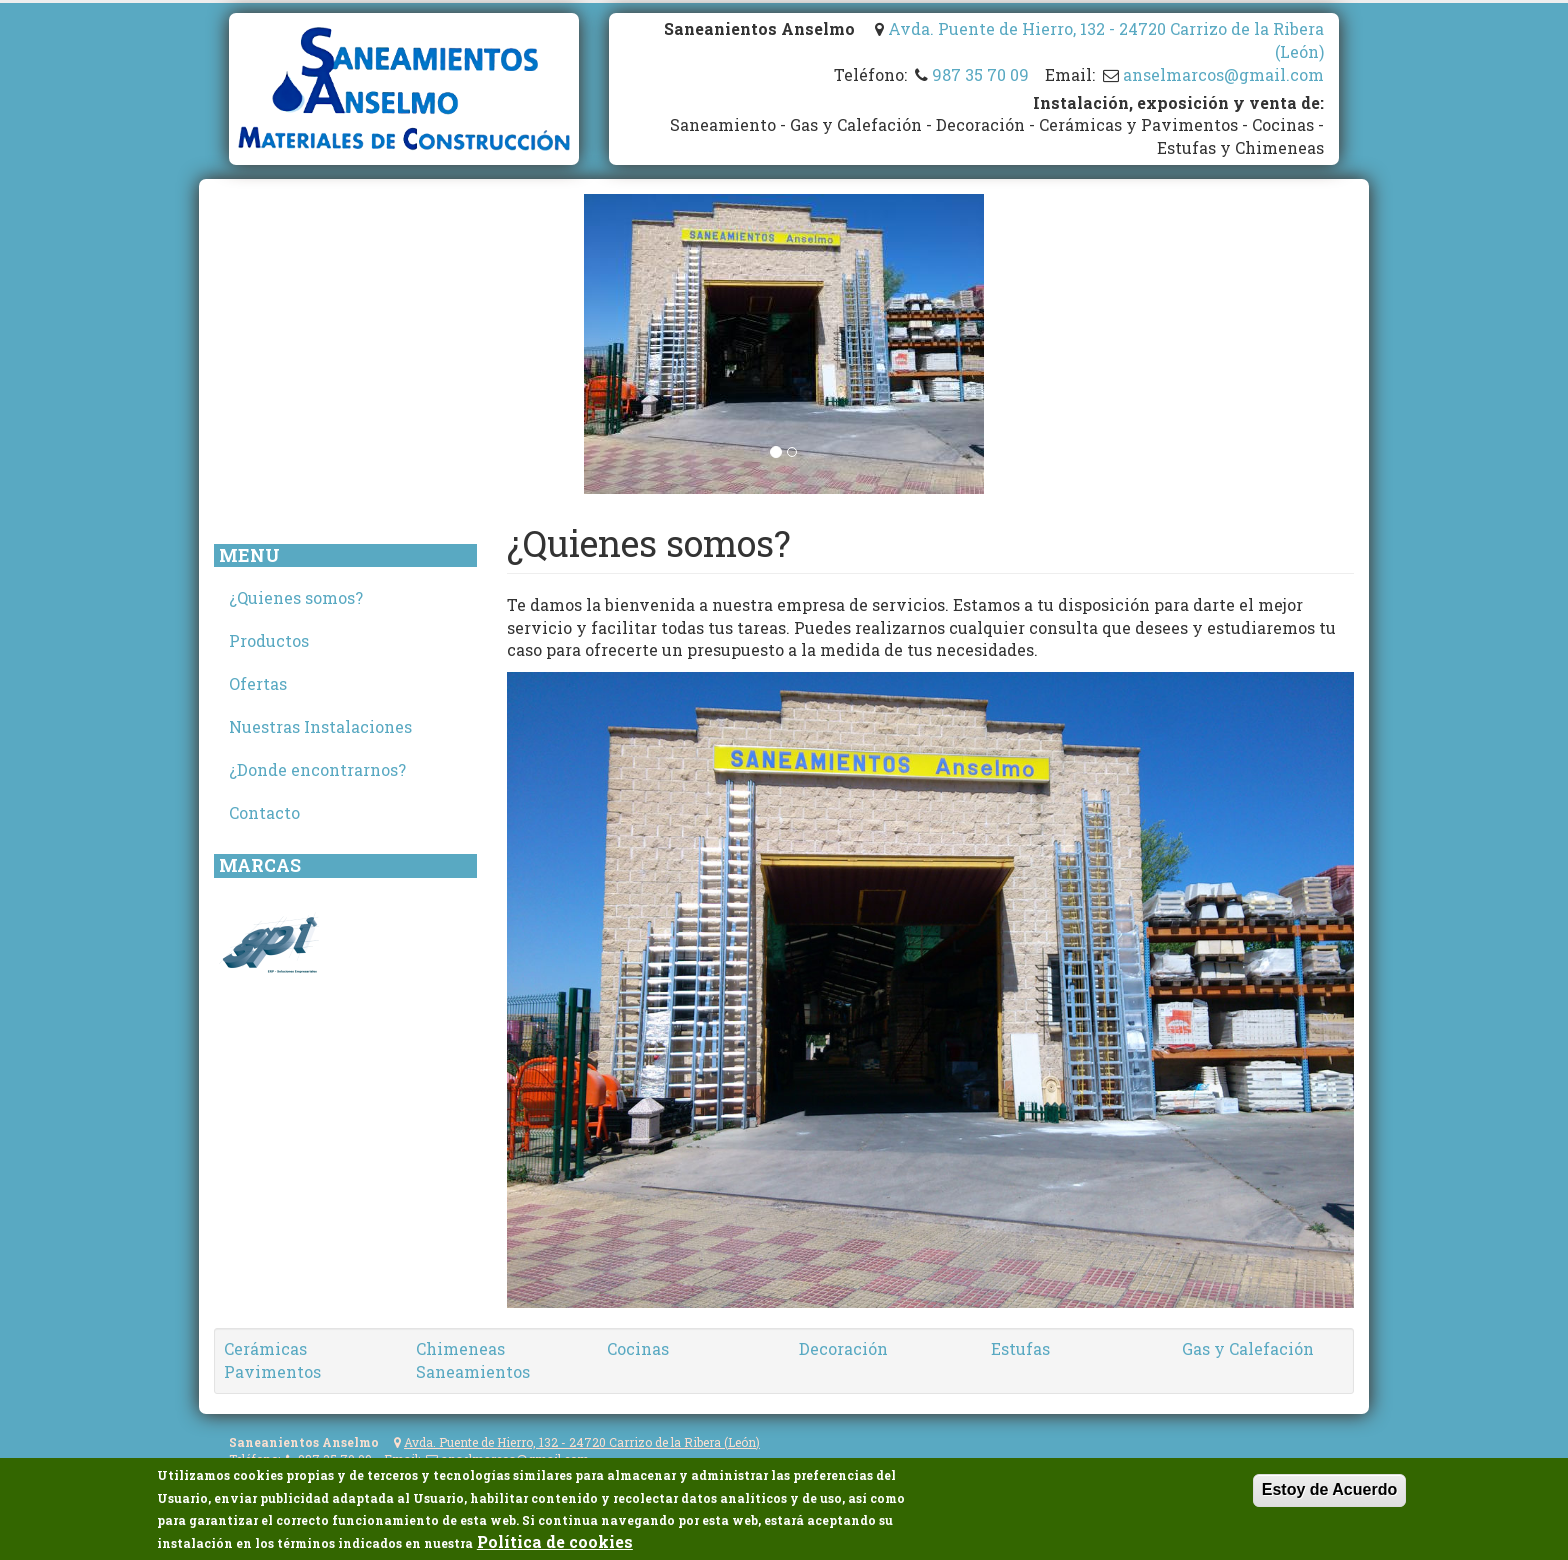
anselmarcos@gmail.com (1223, 74)
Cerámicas (265, 1348)
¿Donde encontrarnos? (317, 769)
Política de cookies (555, 1542)
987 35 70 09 (980, 74)
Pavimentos (272, 1371)
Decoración (843, 1348)
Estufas (1020, 1348)
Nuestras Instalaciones (320, 726)
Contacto (264, 812)
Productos (269, 640)
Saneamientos (473, 1371)
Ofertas (258, 683)
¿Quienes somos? (296, 597)
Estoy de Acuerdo (1329, 1490)
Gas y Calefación (1248, 1348)
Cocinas (638, 1348)
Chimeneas (460, 1348)
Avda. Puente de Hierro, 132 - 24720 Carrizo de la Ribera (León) (582, 1442)
